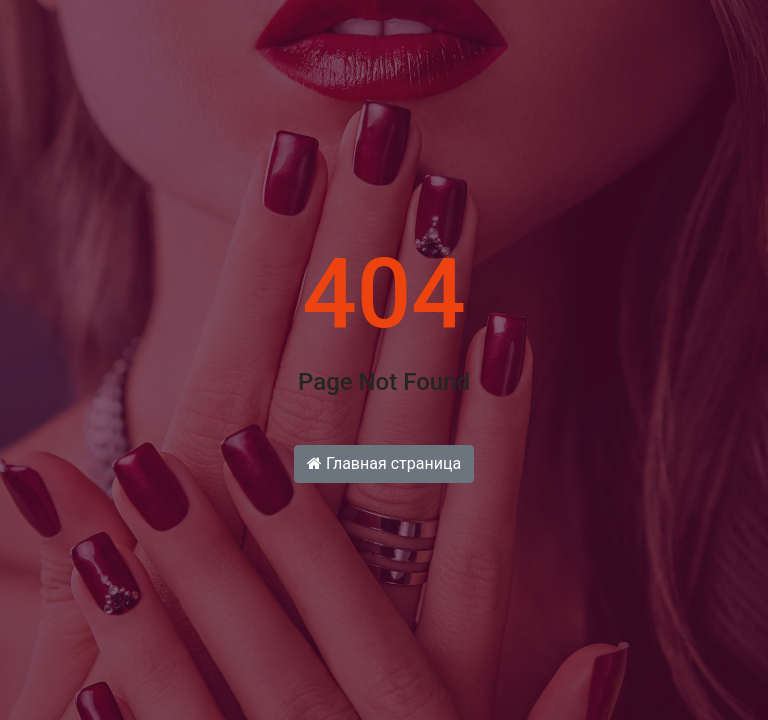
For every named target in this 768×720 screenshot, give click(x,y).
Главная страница (384, 463)
